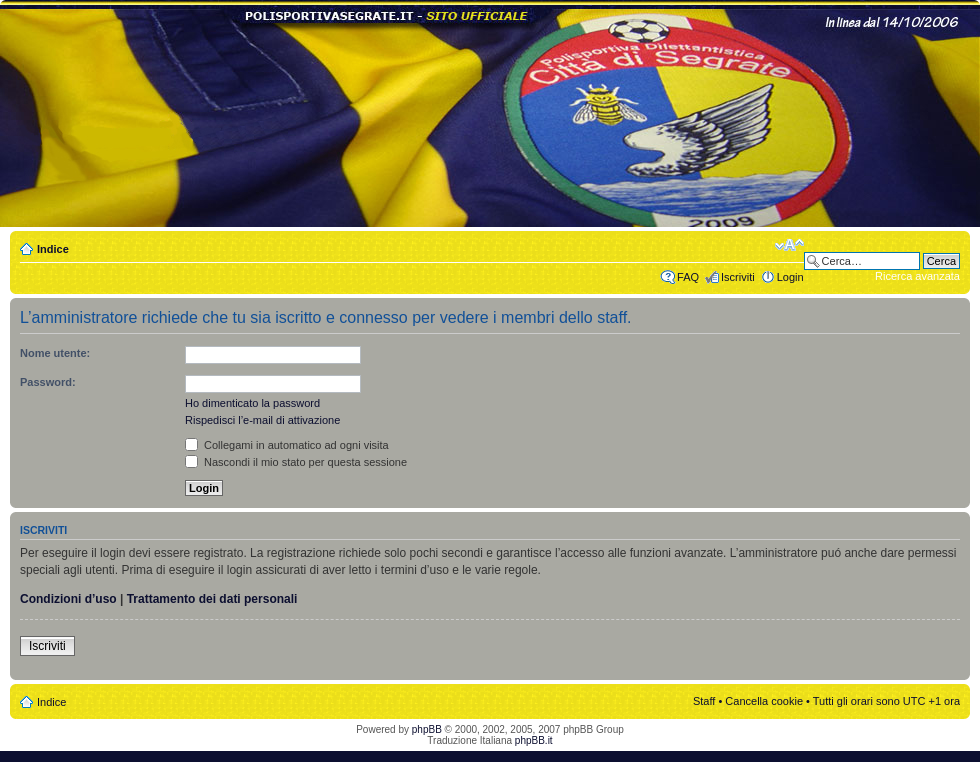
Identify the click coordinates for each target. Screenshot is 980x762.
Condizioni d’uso (68, 599)
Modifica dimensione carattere (789, 245)
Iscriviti (738, 277)
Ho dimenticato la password (252, 403)
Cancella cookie (764, 701)
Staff (704, 701)
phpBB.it (534, 740)
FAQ (688, 277)
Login (790, 277)
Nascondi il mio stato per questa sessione (296, 462)
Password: (48, 382)
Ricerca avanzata (917, 276)
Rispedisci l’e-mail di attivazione (262, 420)
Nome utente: (55, 353)
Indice (53, 249)
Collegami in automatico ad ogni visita (287, 445)
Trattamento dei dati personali (212, 599)
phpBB (427, 729)
